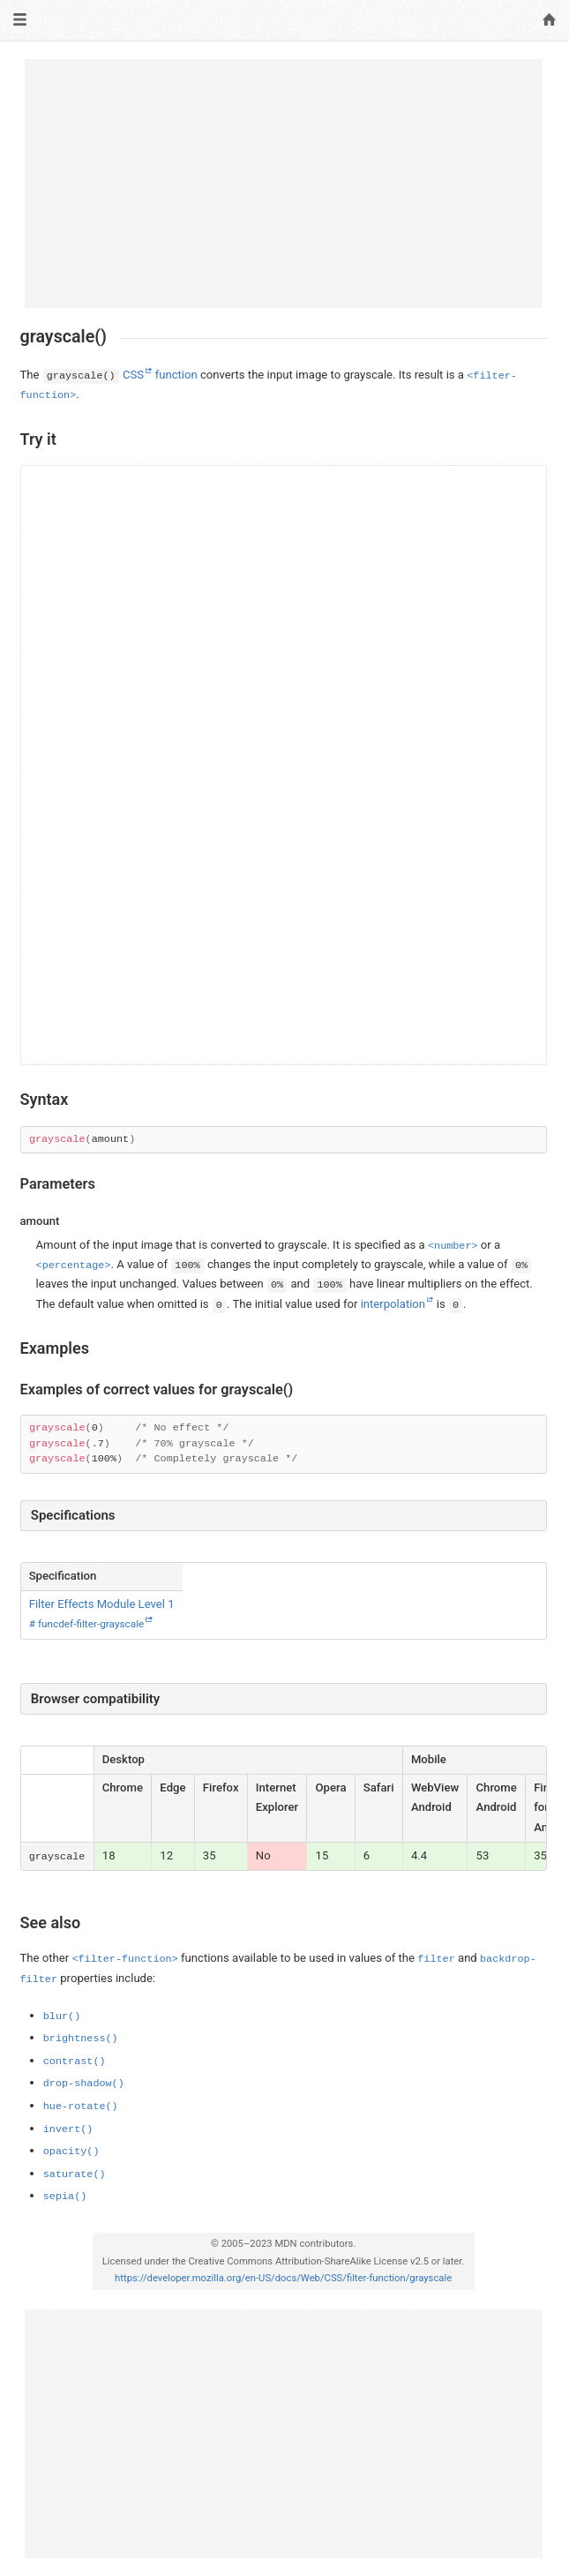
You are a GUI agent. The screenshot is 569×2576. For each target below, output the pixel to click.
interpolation (393, 1304)
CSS (133, 374)
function (176, 374)
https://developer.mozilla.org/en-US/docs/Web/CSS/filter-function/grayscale (283, 2278)
